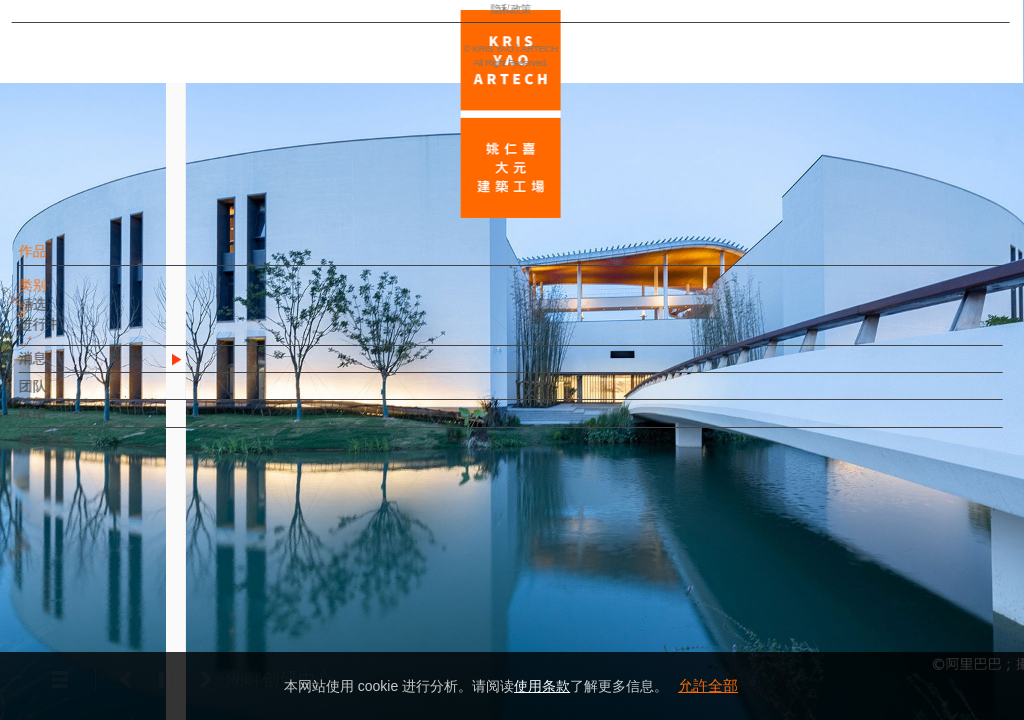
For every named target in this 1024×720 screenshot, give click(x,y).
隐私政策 (103, 646)
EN (136, 588)
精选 (67, 314)
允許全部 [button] (708, 685)
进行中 (74, 334)
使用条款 (542, 686)
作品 (67, 261)
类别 (67, 295)
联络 (67, 423)
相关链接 (81, 450)
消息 (67, 368)
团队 (67, 396)
